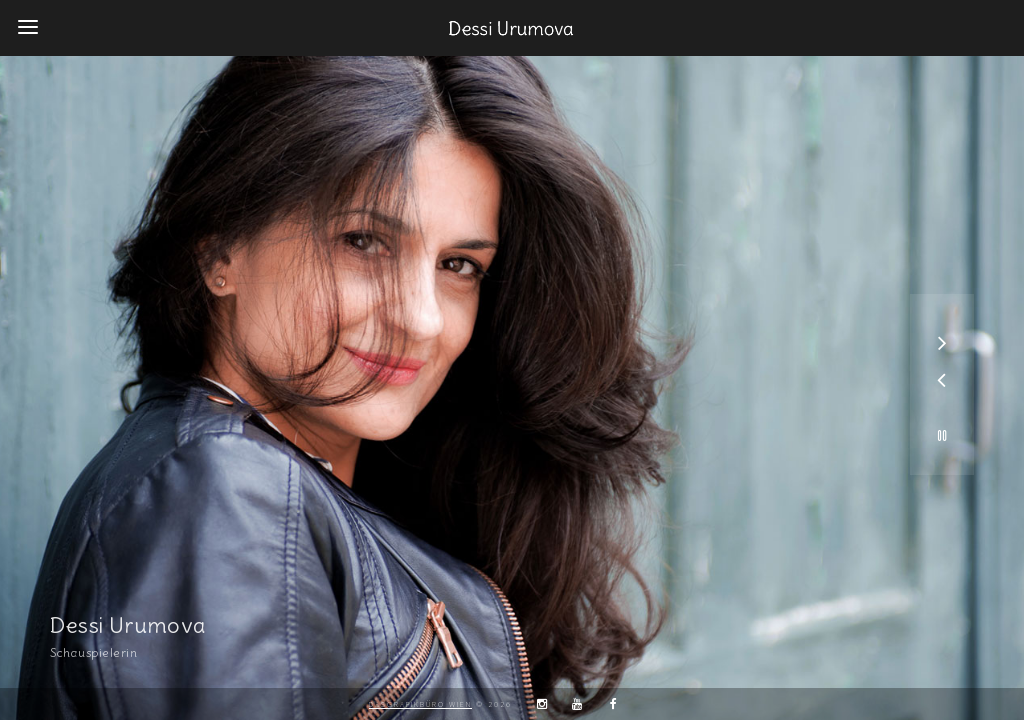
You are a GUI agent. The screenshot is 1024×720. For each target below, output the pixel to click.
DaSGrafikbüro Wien (420, 704)
